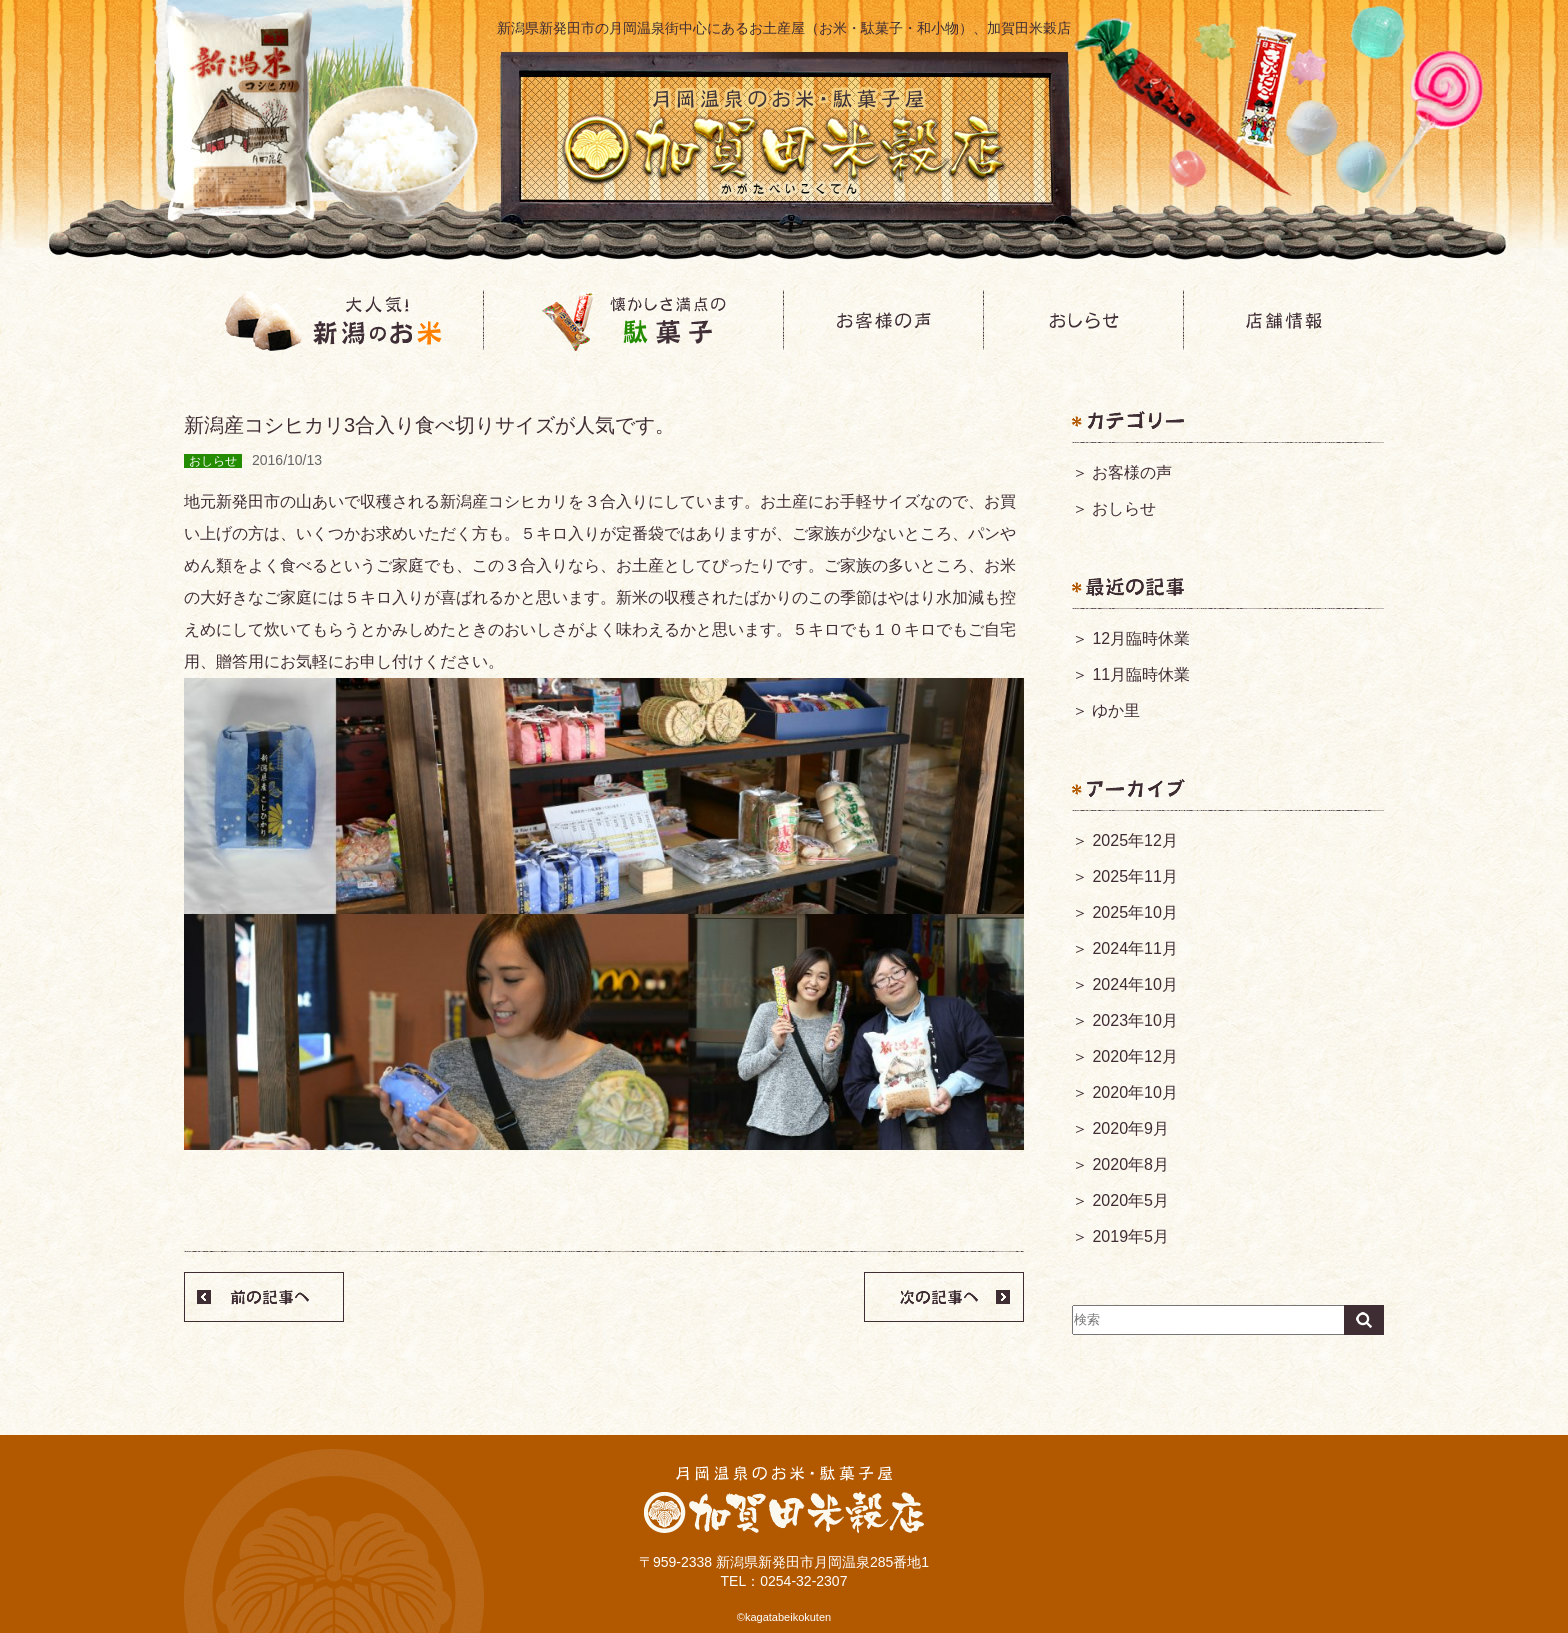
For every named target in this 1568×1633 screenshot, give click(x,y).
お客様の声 (1132, 472)
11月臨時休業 (1141, 674)
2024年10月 (1134, 984)
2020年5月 (1130, 1200)
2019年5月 (1130, 1236)
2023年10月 (1134, 1020)
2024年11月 (1134, 948)
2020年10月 (1134, 1092)
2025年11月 (1134, 876)
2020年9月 (1130, 1128)
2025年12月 (1134, 840)
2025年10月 (1134, 912)
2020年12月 (1134, 1056)
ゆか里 (1116, 710)
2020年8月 (1130, 1164)
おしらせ (1124, 508)
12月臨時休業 (1141, 638)
